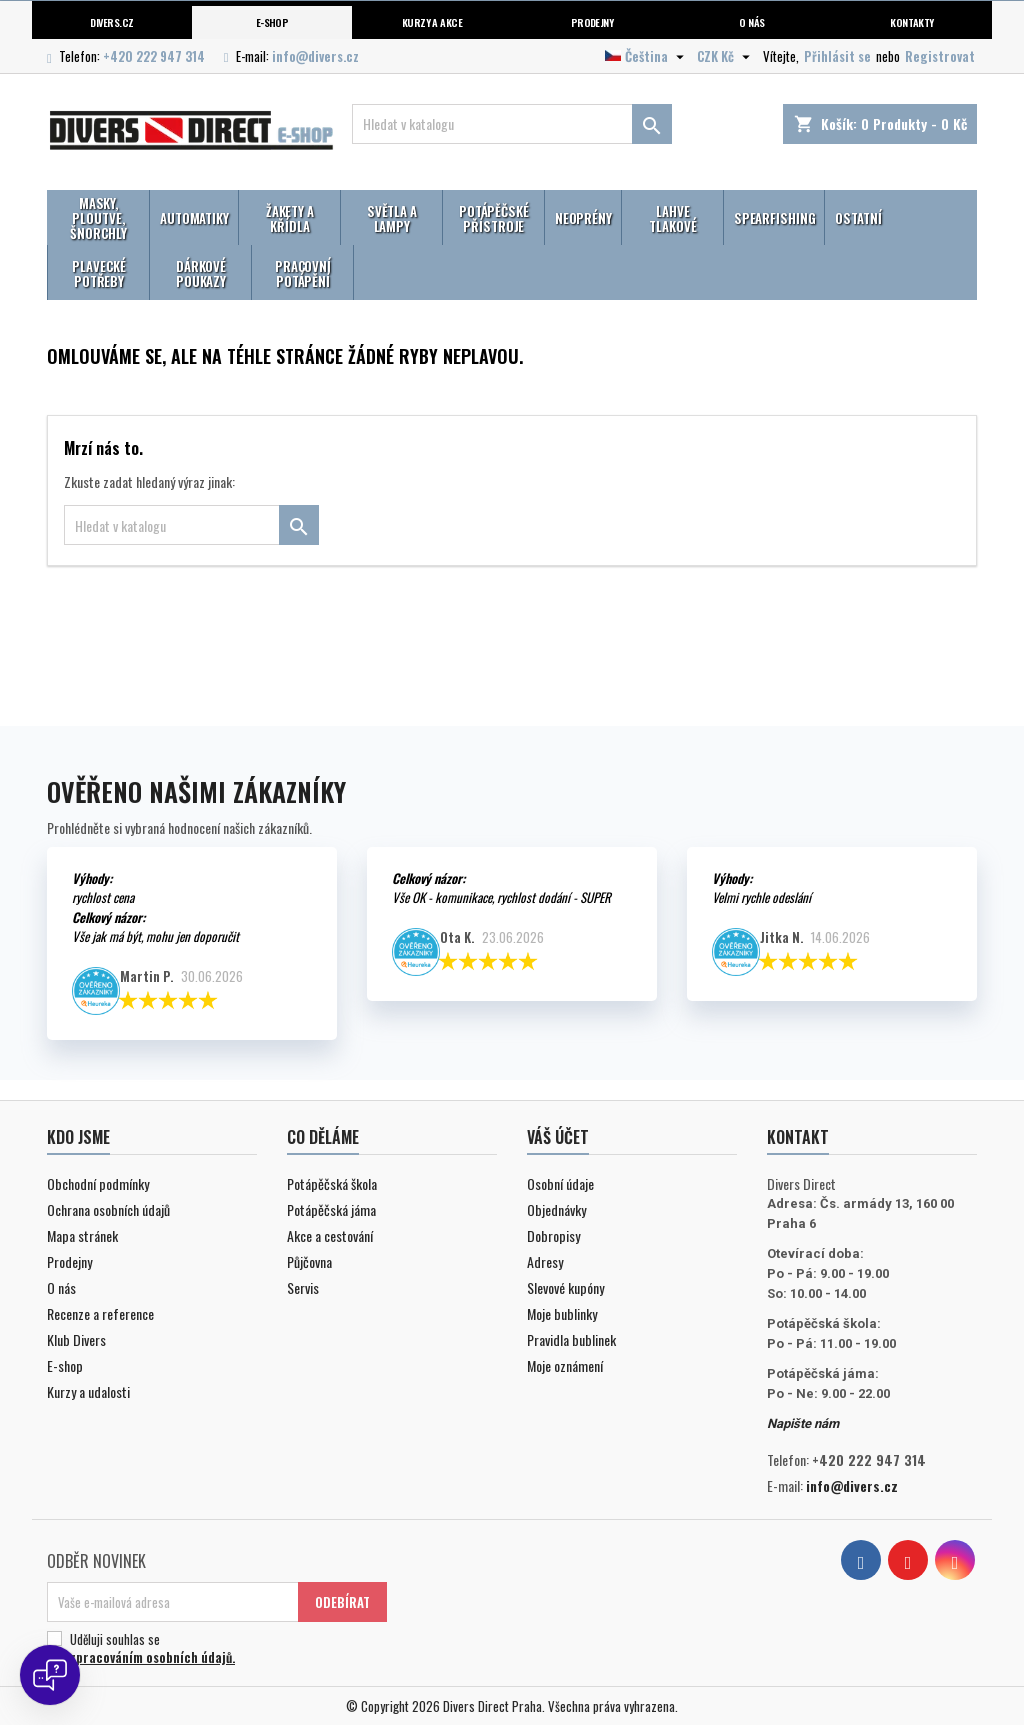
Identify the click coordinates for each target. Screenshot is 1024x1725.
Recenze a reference (100, 1313)
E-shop (272, 22)
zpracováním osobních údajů (151, 1657)
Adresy (545, 1261)
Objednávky (556, 1209)
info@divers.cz (315, 56)
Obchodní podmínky (98, 1183)
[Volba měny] (726, 56)
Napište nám (803, 1423)
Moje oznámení (565, 1365)
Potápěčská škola (332, 1183)
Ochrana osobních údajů (108, 1209)
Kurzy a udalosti (88, 1391)
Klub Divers (76, 1339)
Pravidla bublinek (571, 1339)
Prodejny (592, 22)
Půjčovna (309, 1261)
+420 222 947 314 (154, 56)
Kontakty (912, 22)
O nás (751, 22)
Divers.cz (111, 22)
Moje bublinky (562, 1313)
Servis (303, 1287)
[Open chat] (50, 1675)
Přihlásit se (837, 56)
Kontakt (798, 1137)
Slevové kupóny (565, 1287)
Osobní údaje (560, 1183)
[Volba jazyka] (647, 56)
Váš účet (558, 1137)
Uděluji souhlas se (214, 1648)
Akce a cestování (330, 1235)
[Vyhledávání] (512, 124)
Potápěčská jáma (331, 1209)
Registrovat (940, 56)
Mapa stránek (82, 1235)
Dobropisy (553, 1235)
